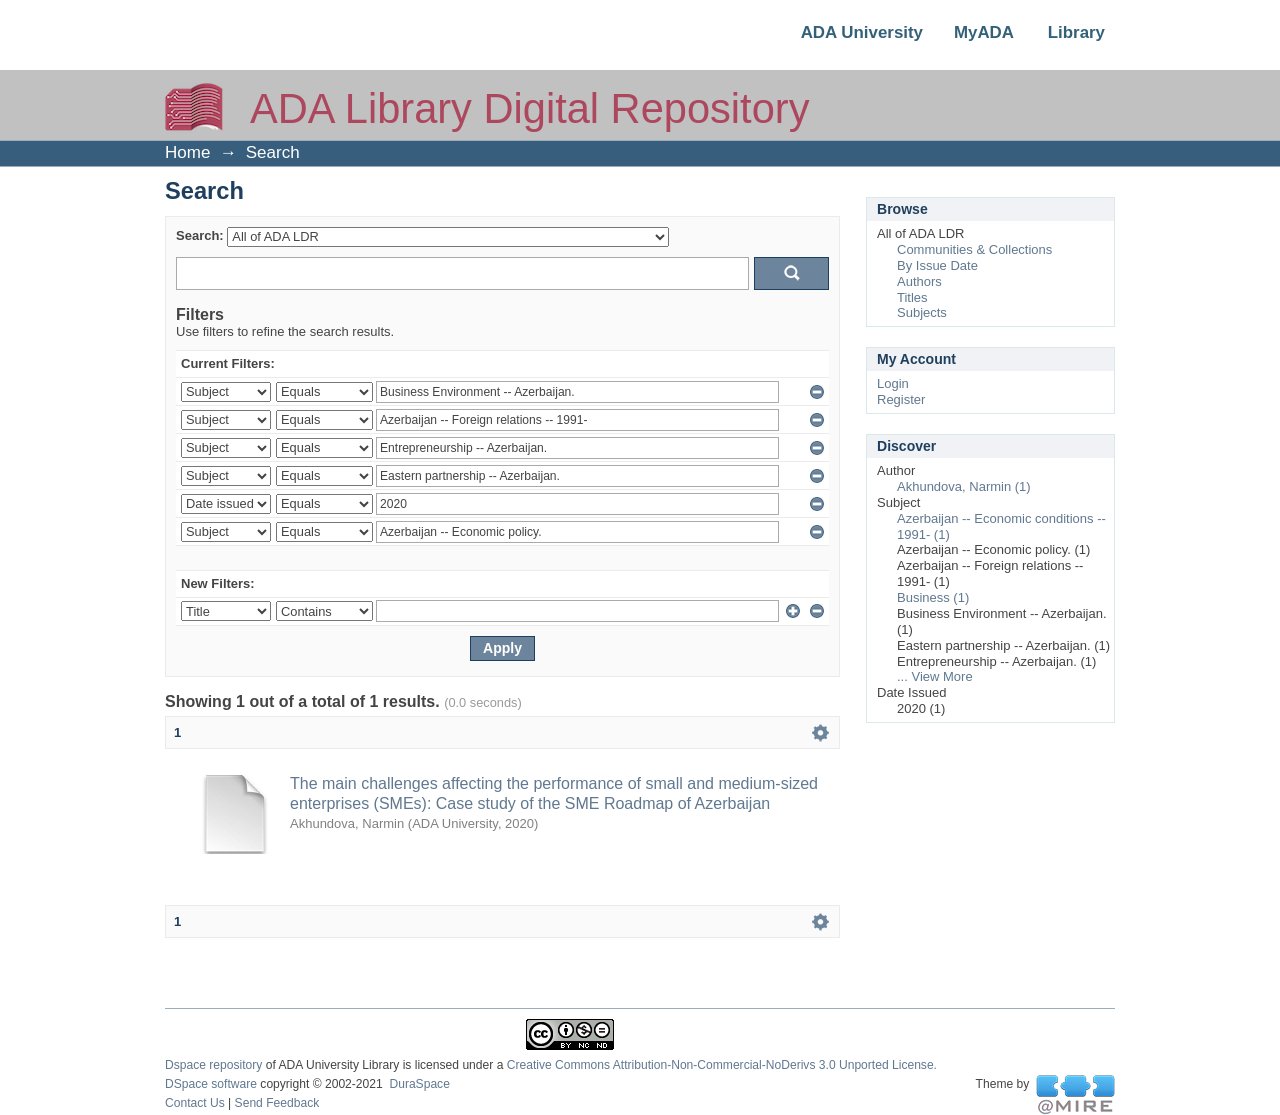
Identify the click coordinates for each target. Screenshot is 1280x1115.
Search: (200, 235)
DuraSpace (419, 1084)
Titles (912, 297)
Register (901, 399)
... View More (935, 676)
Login (893, 383)
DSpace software (211, 1084)
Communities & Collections (974, 249)
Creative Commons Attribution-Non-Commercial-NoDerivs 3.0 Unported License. (722, 1065)
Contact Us (195, 1103)
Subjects (922, 312)
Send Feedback (277, 1103)
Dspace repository (213, 1065)
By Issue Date (937, 265)
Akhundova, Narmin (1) (964, 486)
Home (187, 152)
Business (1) (933, 597)
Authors (919, 281)
